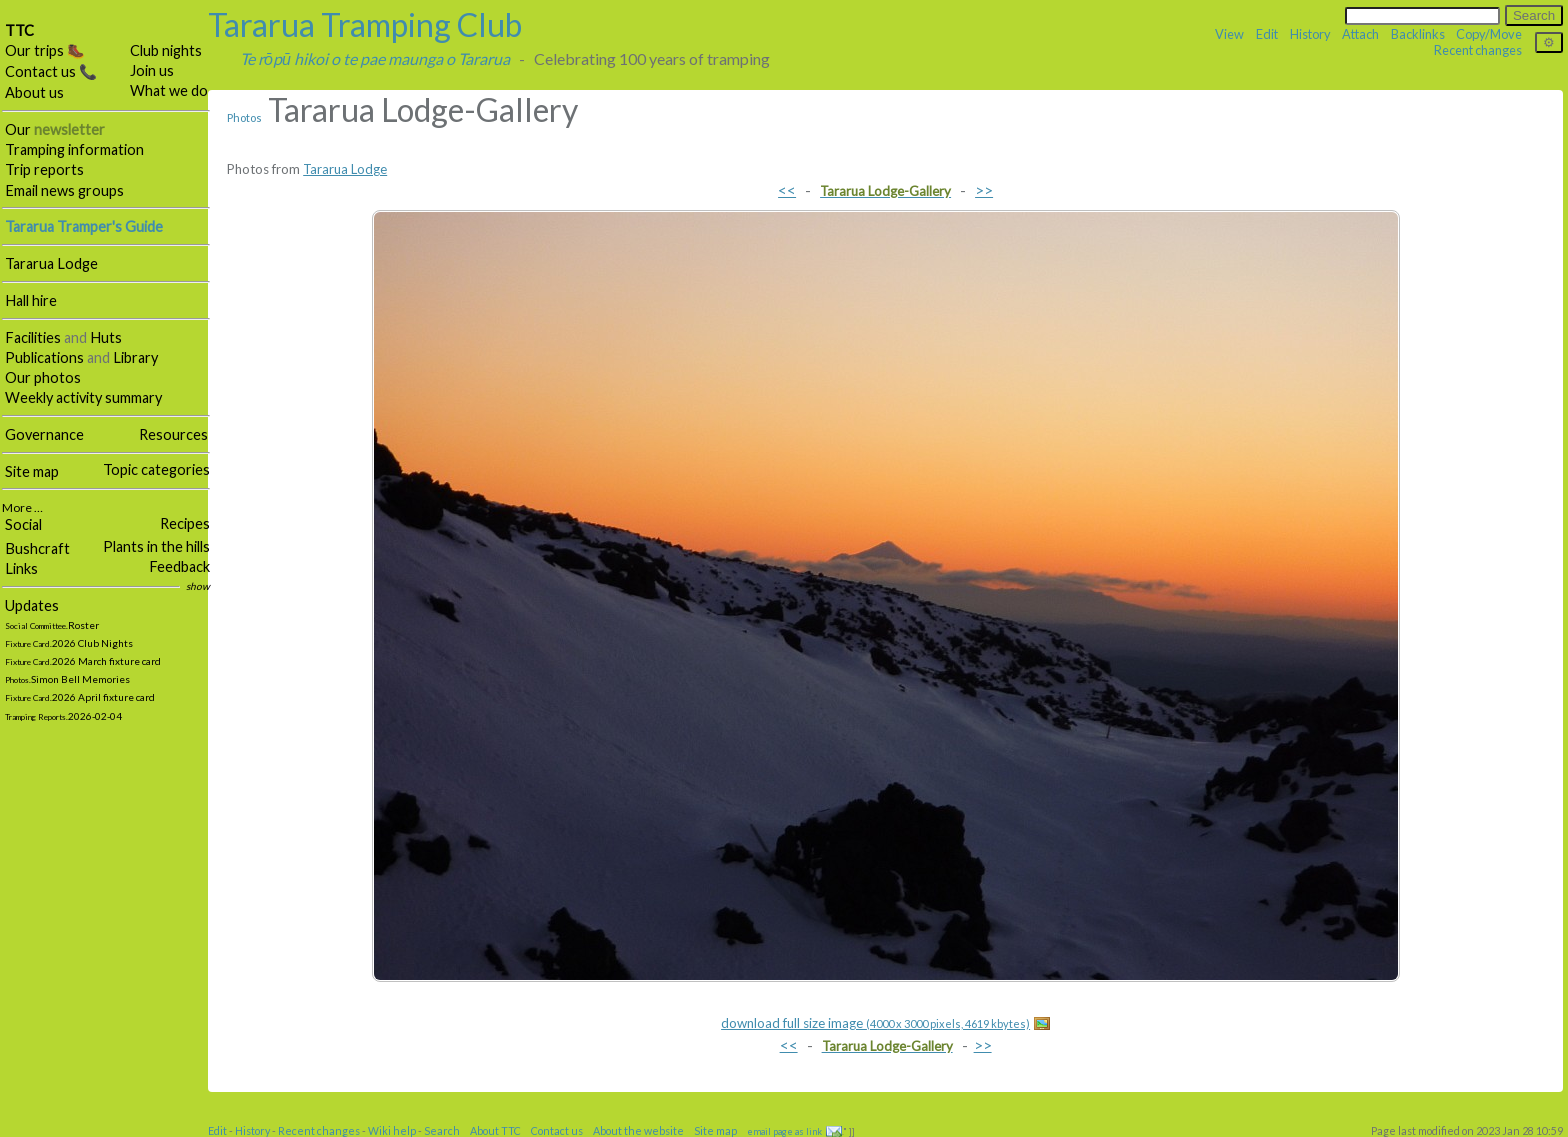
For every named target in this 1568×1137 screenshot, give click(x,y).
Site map (32, 471)
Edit (1267, 34)
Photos (244, 117)
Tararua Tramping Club (365, 24)
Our (55, 129)
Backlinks (1418, 34)
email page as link (784, 1131)
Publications (44, 357)
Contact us (557, 1130)
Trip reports (44, 169)
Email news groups (64, 190)
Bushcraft (37, 548)
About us (34, 92)
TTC (19, 30)
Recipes (185, 523)
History (1310, 34)
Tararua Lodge (51, 263)
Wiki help (392, 1130)
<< (787, 189)
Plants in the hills (156, 546)
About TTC (495, 1130)
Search (442, 1130)
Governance (44, 434)
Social (23, 524)
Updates (32, 605)
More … (22, 507)
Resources (173, 434)
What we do (169, 90)
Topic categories (156, 469)
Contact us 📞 (51, 71)
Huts (106, 337)
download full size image (875, 1023)
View (1229, 34)
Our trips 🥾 (45, 50)
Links (21, 568)
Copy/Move (1489, 34)
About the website (638, 1130)
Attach (1360, 34)
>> (984, 189)
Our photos (43, 377)
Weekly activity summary (83, 397)
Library (135, 357)
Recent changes (1478, 50)
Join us (152, 70)
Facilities (33, 337)
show (198, 586)
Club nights (166, 50)
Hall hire (31, 300)
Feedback (179, 566)
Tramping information (74, 149)
